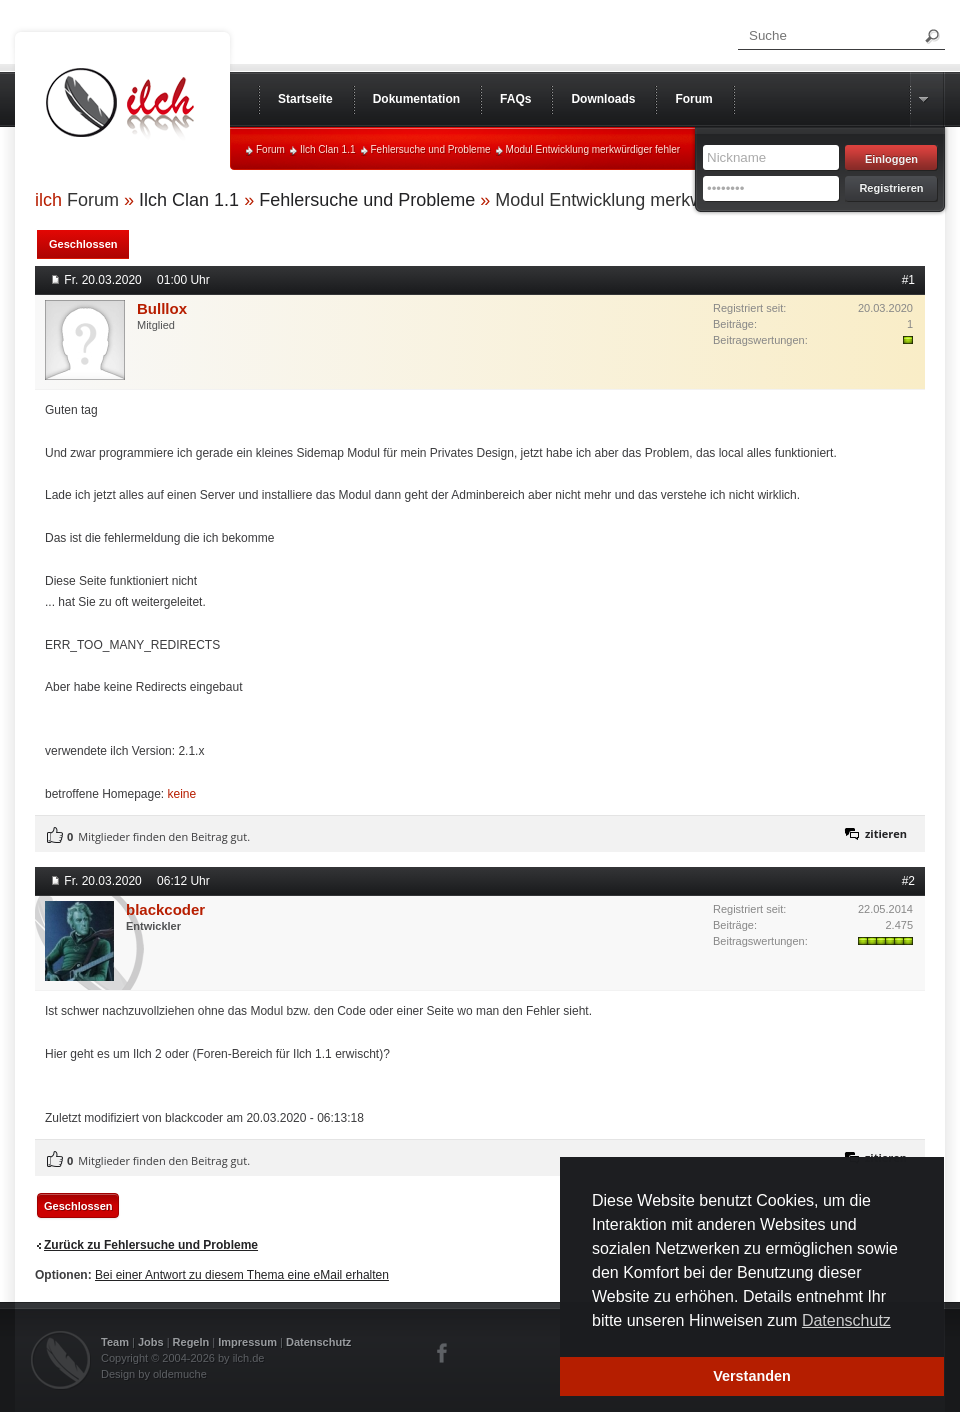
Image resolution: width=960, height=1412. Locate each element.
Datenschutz (318, 1342)
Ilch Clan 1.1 (328, 149)
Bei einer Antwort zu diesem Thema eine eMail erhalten (242, 1275)
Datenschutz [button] (846, 1320)
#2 (908, 881)
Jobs (151, 1342)
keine (182, 794)
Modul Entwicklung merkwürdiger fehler (593, 149)
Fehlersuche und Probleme (431, 149)
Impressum (247, 1342)
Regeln (191, 1342)
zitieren (886, 833)
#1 (908, 280)
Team (115, 1342)
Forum (270, 149)
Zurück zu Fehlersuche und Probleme (151, 1245)
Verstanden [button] (752, 1376)
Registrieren (891, 188)
